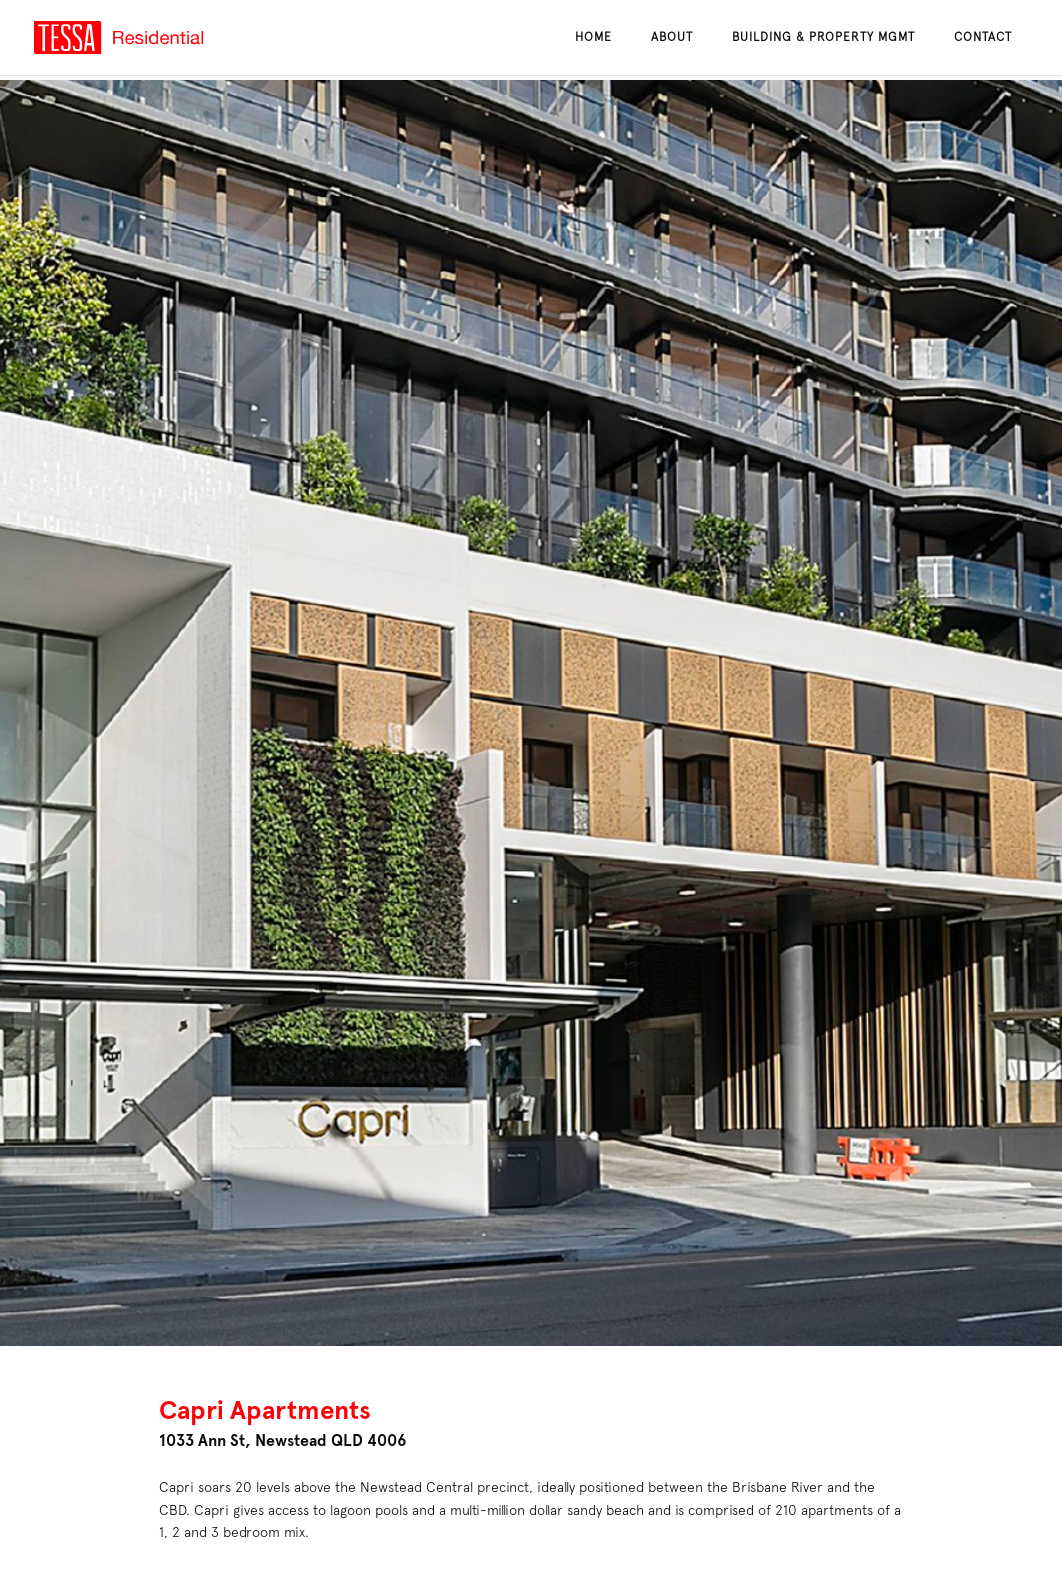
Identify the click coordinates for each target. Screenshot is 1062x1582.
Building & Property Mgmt (823, 37)
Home (593, 37)
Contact (983, 37)
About (672, 37)
